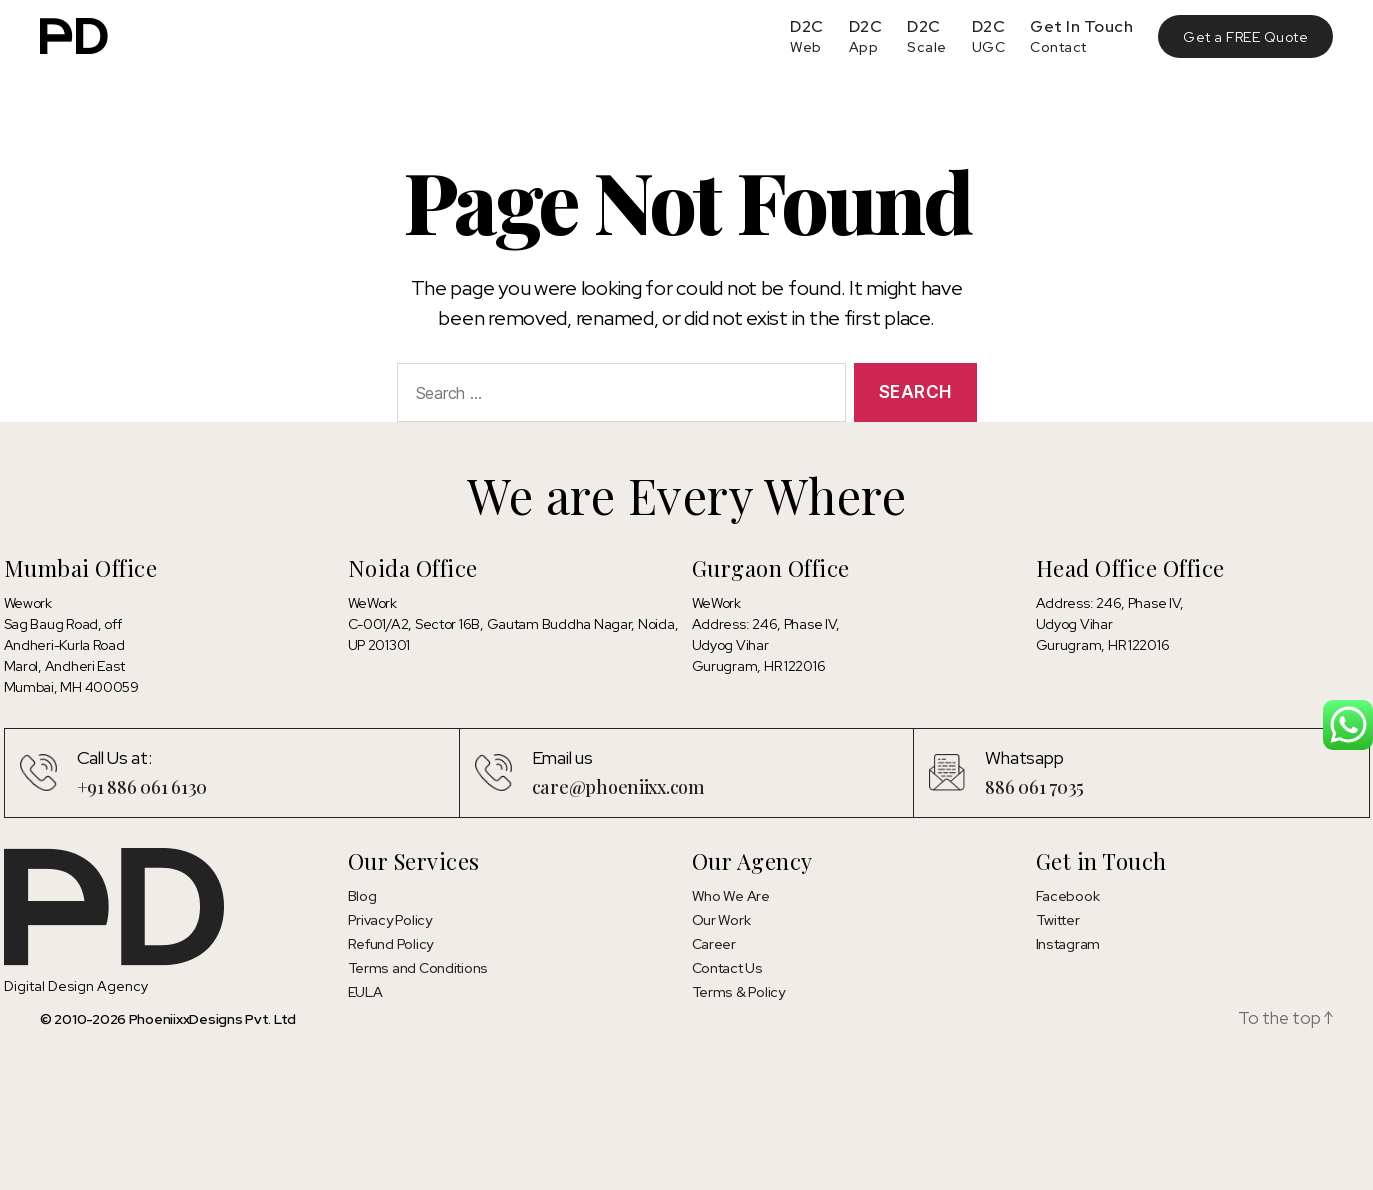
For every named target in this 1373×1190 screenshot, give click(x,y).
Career (714, 944)
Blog (362, 896)
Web (806, 47)
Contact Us (727, 968)
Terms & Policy (738, 992)
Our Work (721, 920)
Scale (927, 47)
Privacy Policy (390, 920)
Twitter (1058, 920)
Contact (1058, 47)
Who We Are (731, 896)
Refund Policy (391, 944)
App (864, 47)
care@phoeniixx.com (618, 787)
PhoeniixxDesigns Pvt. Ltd (212, 1019)
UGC (989, 47)
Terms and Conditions (418, 968)
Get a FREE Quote (1245, 37)
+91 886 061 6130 (142, 787)
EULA (365, 992)
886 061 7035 (1034, 787)
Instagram (1068, 944)
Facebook (1068, 896)
